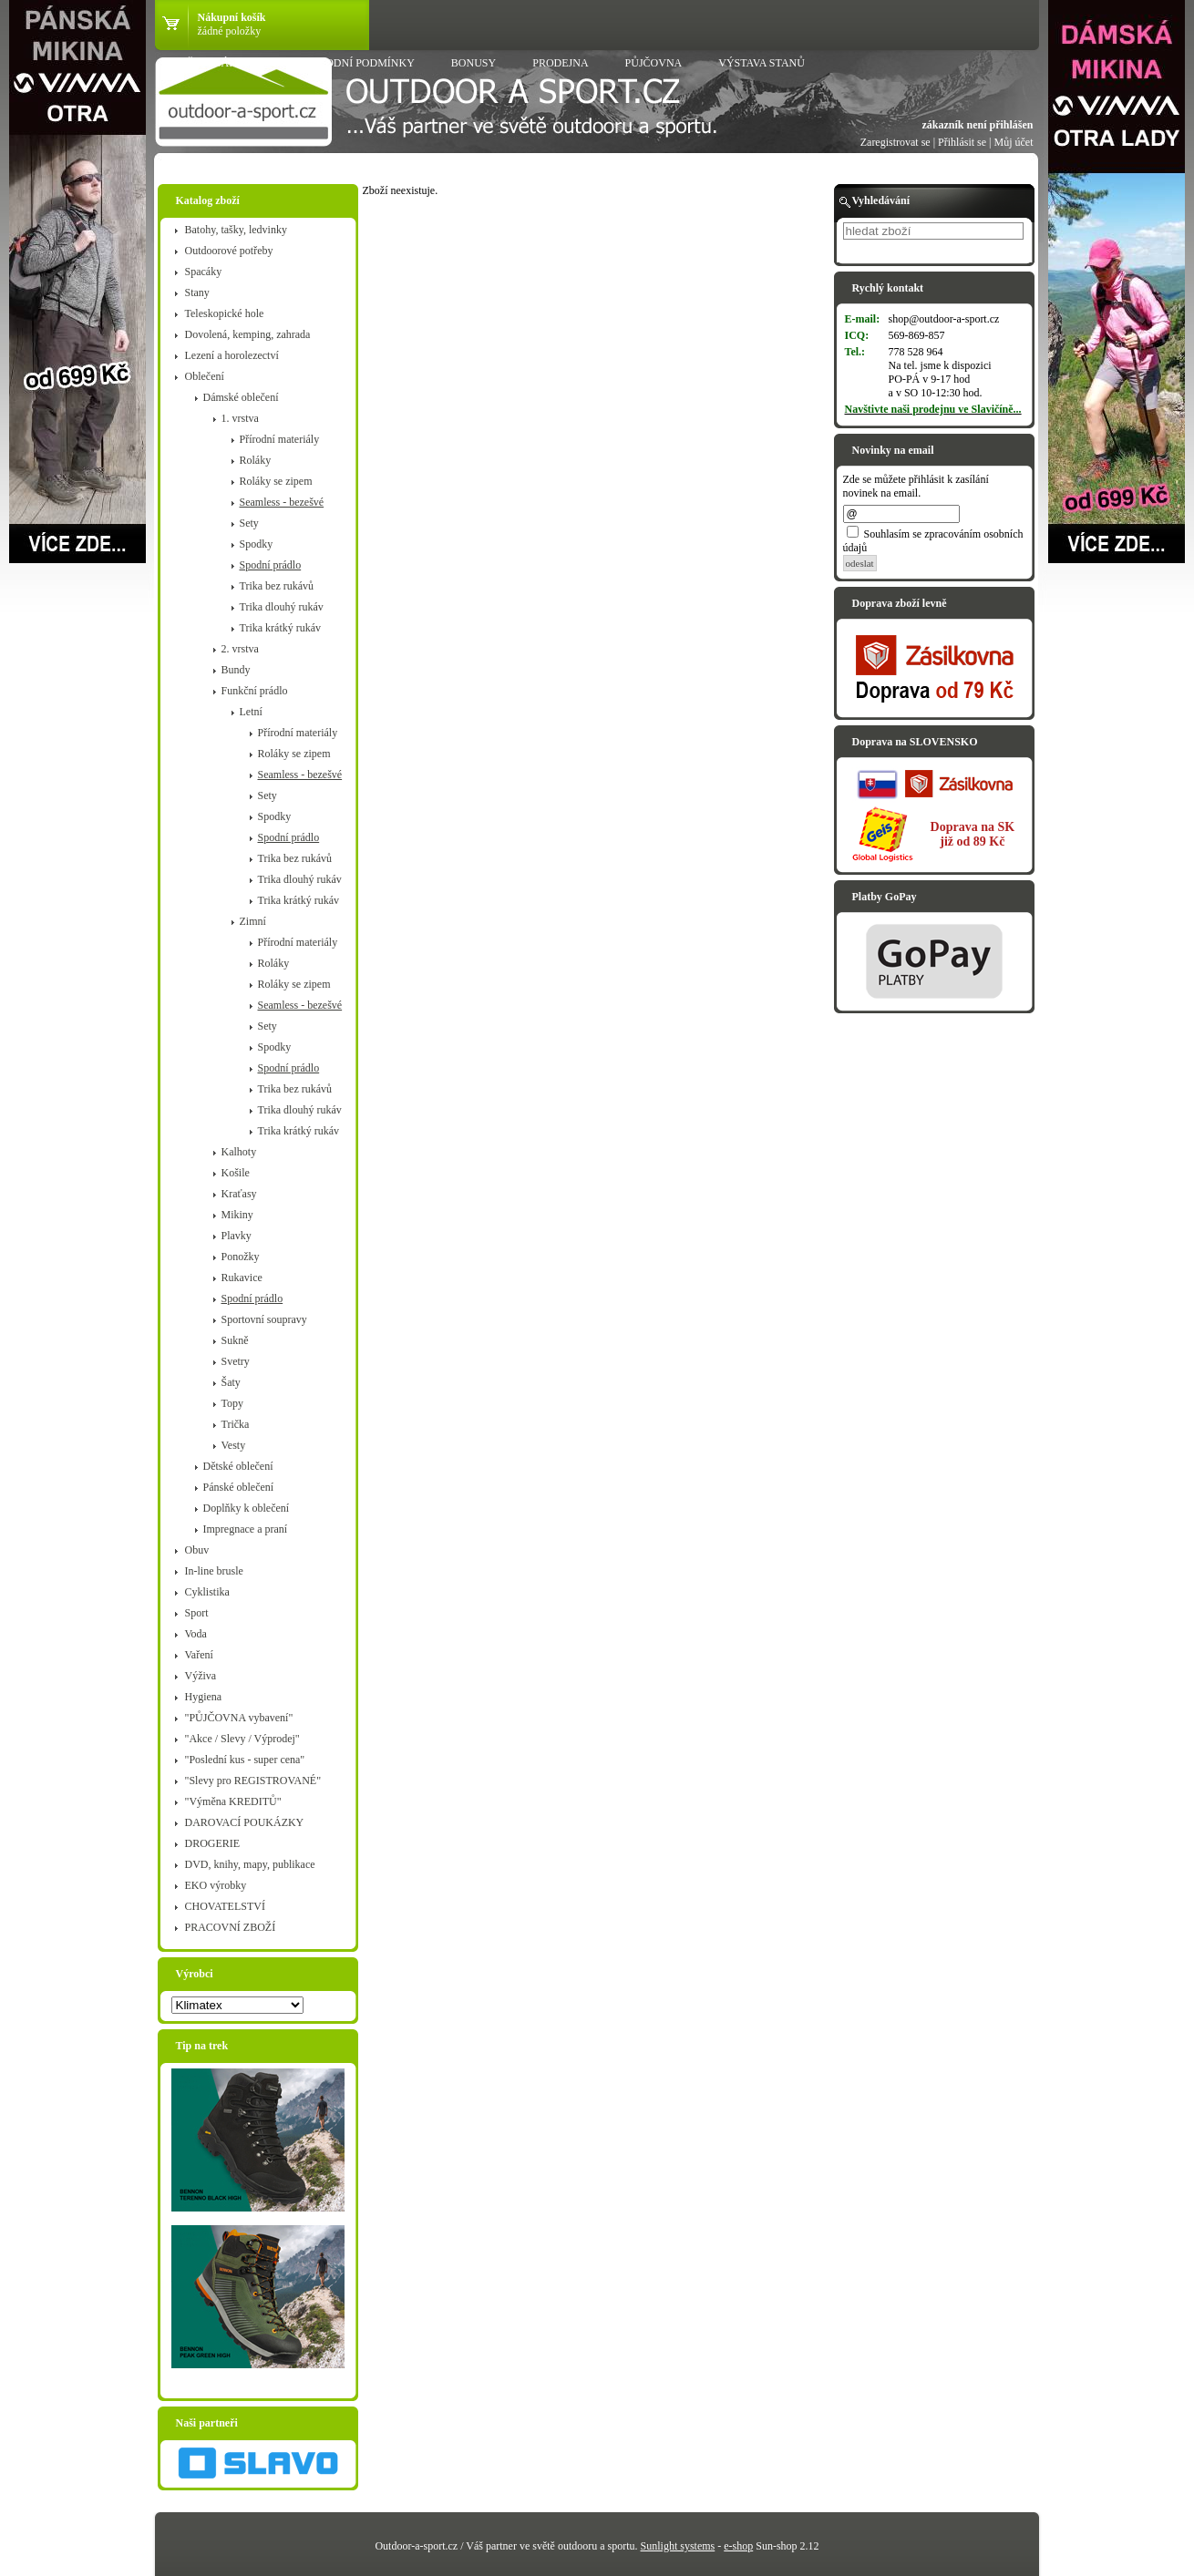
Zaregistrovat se (895, 142)
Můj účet (1014, 142)
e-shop (738, 2546)
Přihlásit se (962, 142)
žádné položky (230, 31)
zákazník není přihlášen (977, 124)
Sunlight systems (678, 2546)
